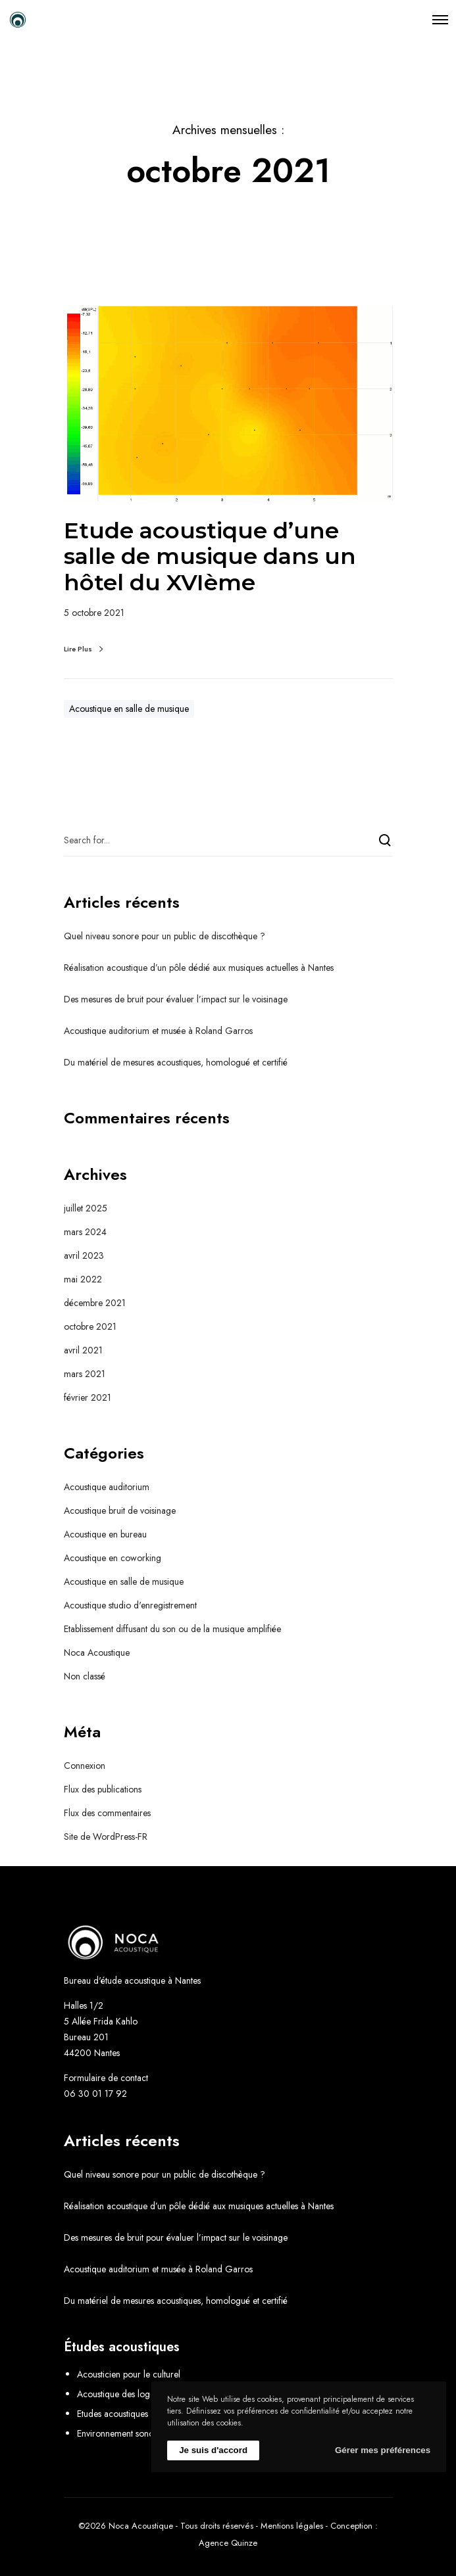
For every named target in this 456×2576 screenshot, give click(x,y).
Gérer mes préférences (382, 2450)
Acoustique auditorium (106, 1486)
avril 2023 (84, 1255)
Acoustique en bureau (105, 1534)
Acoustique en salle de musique (129, 708)
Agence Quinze (228, 2543)
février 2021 (87, 1397)
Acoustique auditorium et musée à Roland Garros (158, 1030)
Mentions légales (292, 2525)
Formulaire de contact (106, 2077)
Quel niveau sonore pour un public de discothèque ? (164, 936)
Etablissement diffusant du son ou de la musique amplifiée (172, 1628)
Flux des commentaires (107, 1812)
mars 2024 (85, 1231)
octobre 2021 (90, 1326)
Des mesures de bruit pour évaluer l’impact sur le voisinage (176, 999)
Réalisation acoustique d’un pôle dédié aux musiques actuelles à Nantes (199, 967)
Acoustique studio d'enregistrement (130, 1605)
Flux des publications (102, 1789)
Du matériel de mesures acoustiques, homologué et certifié (176, 1062)
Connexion (84, 1765)
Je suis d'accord (213, 2450)
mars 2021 (84, 1373)
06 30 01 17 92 (95, 2093)
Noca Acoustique (97, 1652)
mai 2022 (83, 1279)
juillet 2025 (85, 1208)
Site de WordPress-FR (105, 1836)
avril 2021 (83, 1350)
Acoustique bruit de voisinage (120, 1510)
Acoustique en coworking (112, 1557)
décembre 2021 (95, 1302)
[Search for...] (228, 840)
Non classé (84, 1676)
